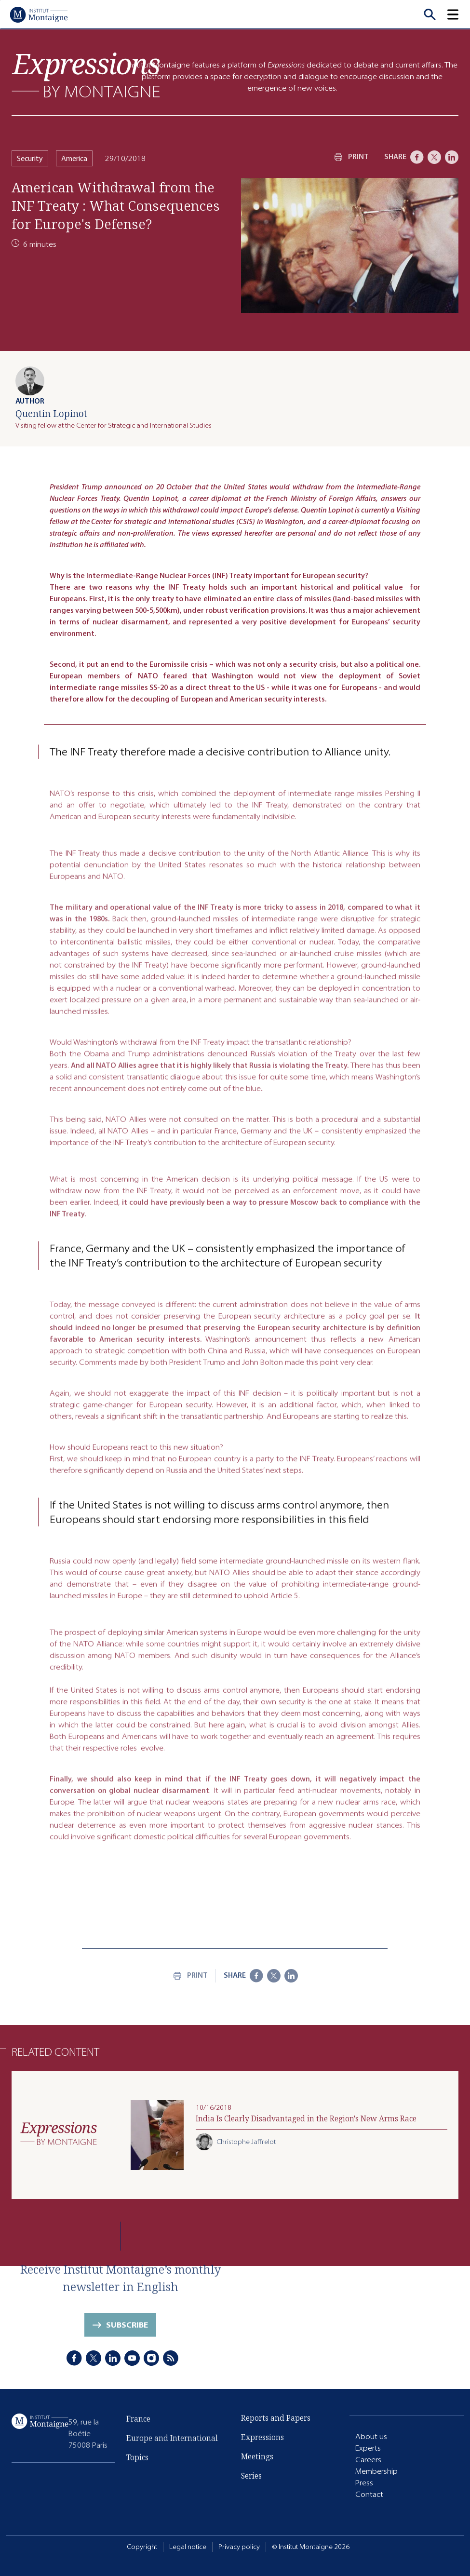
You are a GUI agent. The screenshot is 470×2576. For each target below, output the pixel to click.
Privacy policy (239, 2547)
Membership (376, 2471)
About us (371, 2436)
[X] (434, 157)
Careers (368, 2460)
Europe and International (172, 2444)
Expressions (262, 2438)
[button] (458, 14)
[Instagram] (151, 2359)
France (138, 2425)
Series (251, 2477)
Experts (368, 2448)
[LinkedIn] (451, 157)
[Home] (38, 14)
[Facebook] (417, 157)
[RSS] (170, 2359)
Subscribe (127, 2331)
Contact (369, 2494)
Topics (137, 2463)
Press (364, 2483)
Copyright (142, 2547)
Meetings (257, 2458)
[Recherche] (429, 14)
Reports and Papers (275, 2419)
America (74, 158)
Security (30, 158)
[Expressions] (86, 75)
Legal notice (187, 2547)
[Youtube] (132, 2359)
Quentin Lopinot (51, 413)
